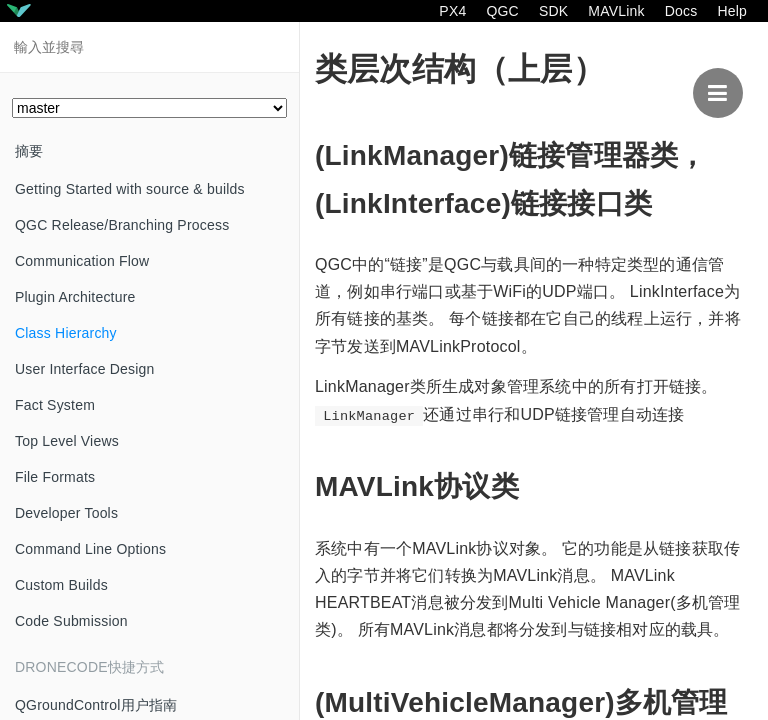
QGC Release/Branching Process (122, 225)
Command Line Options (90, 549)
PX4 (452, 11)
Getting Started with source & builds (130, 189)
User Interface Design (85, 369)
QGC (502, 11)
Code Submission (71, 621)
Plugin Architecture (75, 297)
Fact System (55, 405)
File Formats (55, 477)
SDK (553, 11)
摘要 (29, 151)
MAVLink (616, 11)
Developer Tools (66, 513)
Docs (681, 11)
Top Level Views (67, 441)
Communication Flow (82, 261)
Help (732, 11)
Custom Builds (61, 585)
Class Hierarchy (66, 333)
